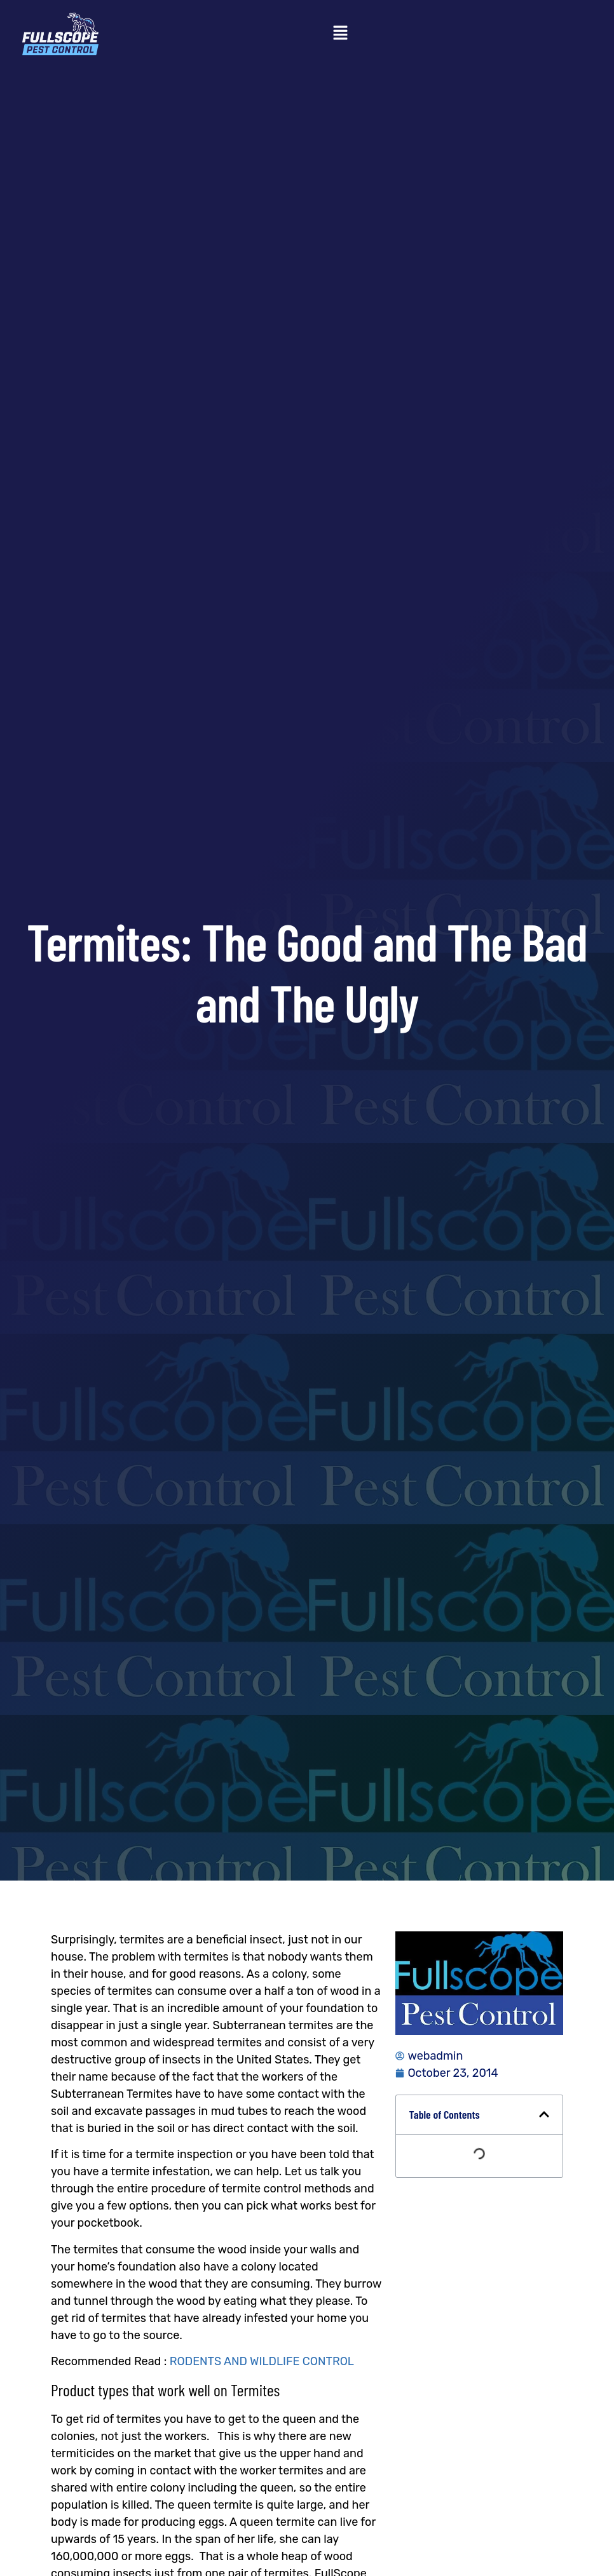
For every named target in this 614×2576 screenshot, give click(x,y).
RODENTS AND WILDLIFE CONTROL (262, 2361)
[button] (340, 34)
